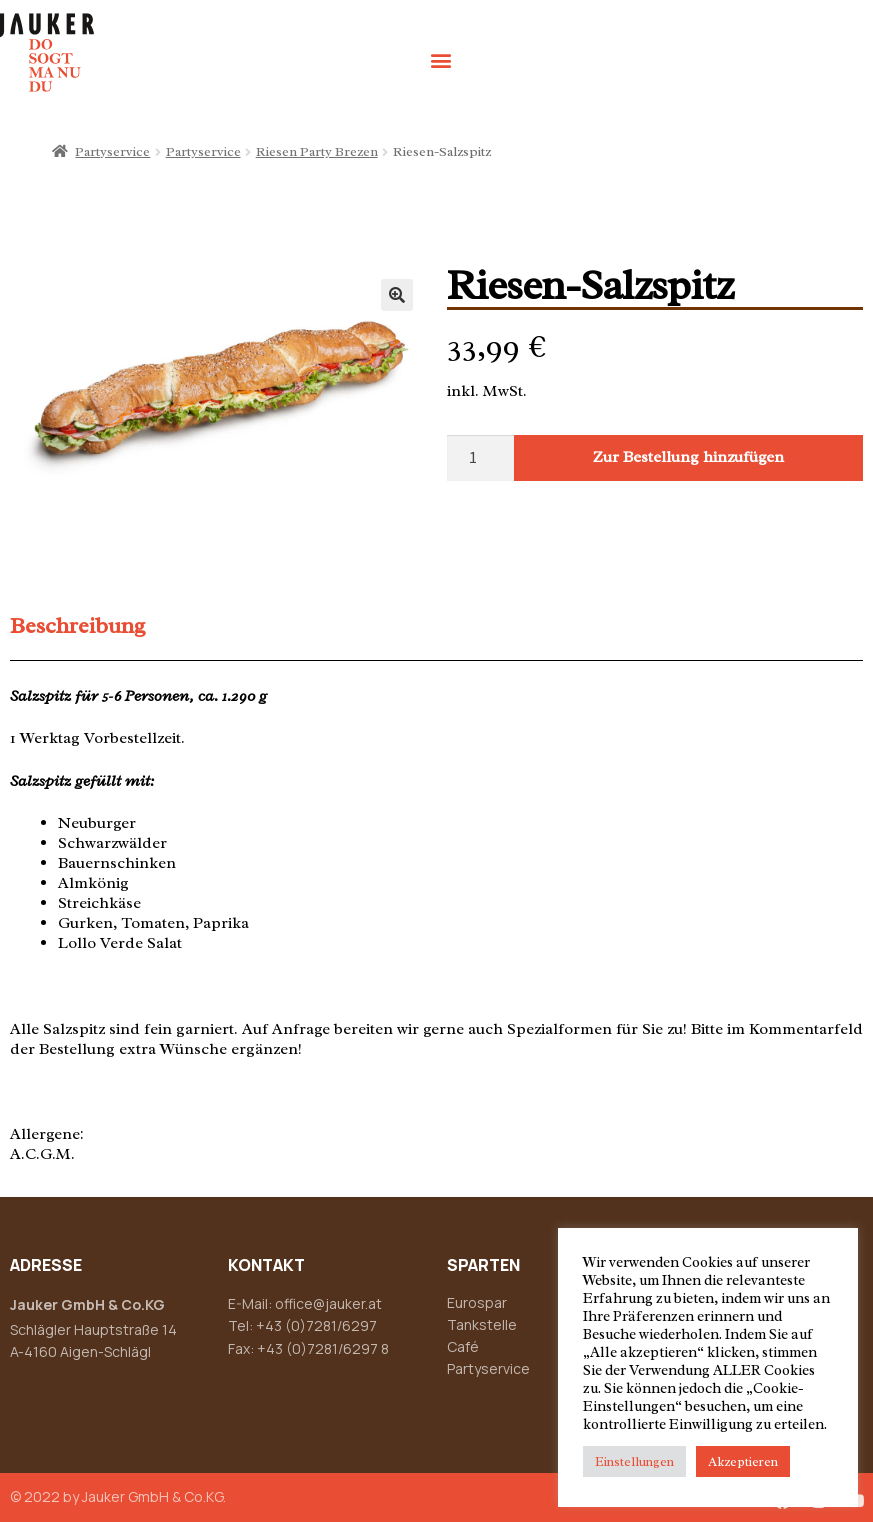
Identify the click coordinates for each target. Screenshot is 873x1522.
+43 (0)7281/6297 (316, 1325)
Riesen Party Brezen (317, 151)
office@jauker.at (328, 1303)
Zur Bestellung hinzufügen (688, 457)
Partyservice (112, 151)
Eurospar (477, 1302)
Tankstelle (482, 1324)
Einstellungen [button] (634, 1461)
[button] (440, 60)
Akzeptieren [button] (743, 1461)
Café (463, 1346)
